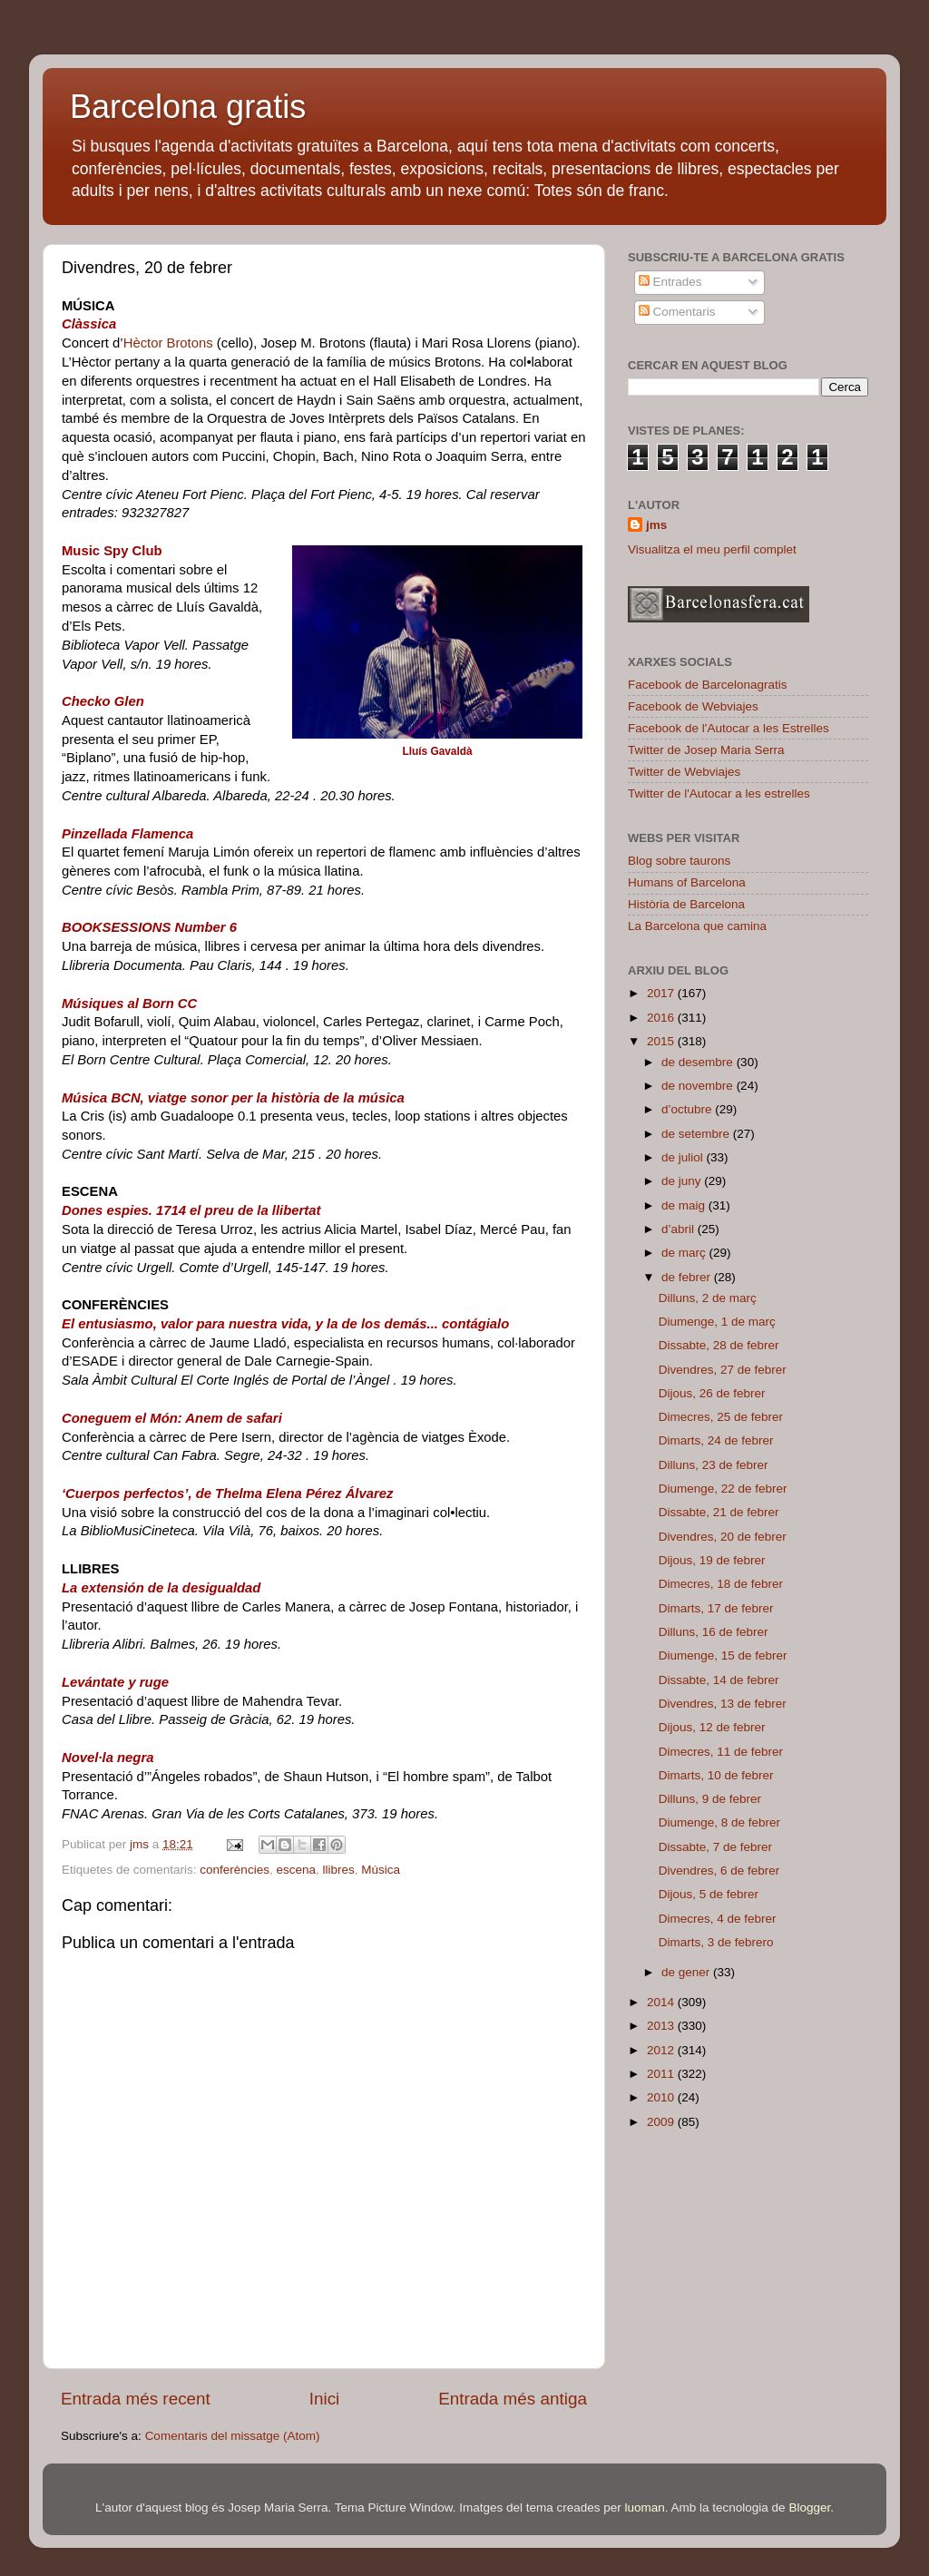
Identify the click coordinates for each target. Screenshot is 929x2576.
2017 (662, 993)
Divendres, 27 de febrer (723, 1369)
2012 (662, 2050)
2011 (662, 2074)
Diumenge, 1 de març (717, 1321)
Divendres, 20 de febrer (723, 1536)
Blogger (809, 2507)
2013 (662, 2025)
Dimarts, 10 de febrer (716, 1775)
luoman (645, 2507)
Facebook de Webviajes (693, 706)
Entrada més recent (135, 2398)
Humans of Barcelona (687, 882)
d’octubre (688, 1109)
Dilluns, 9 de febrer (710, 1799)
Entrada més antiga (512, 2398)
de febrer (687, 1277)
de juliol (684, 1157)
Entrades (670, 282)
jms (656, 525)
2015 (662, 1041)
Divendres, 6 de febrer (719, 1870)
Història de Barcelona (686, 904)
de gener (687, 1972)
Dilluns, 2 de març (708, 1298)
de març (685, 1252)
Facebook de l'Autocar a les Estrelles (728, 728)
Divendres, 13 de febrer (723, 1703)
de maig (685, 1205)
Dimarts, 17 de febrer (716, 1608)
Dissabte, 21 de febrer (719, 1512)
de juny (682, 1181)
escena (296, 1869)
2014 (662, 2002)
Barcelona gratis (188, 106)
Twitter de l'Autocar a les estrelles (719, 793)
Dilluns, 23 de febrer (713, 1465)
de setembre (697, 1134)
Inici (324, 2398)
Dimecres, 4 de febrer (718, 1918)
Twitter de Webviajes (684, 772)
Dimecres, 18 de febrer (721, 1584)
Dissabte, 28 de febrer (719, 1345)
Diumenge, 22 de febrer (723, 1488)
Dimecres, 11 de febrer (721, 1751)
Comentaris (677, 311)
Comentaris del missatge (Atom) (232, 2436)
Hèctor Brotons (168, 343)
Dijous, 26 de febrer (712, 1393)
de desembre (699, 1062)
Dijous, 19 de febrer (712, 1560)
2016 (662, 1017)
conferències (234, 1869)
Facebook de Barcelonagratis (707, 684)
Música (380, 1869)
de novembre (699, 1085)
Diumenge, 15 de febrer (723, 1655)
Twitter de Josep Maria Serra (706, 750)
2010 (662, 2097)
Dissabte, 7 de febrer (715, 1847)
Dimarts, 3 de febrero (716, 1942)
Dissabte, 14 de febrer (719, 1680)
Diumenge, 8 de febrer (719, 1822)
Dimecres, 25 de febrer (721, 1417)
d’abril (679, 1229)
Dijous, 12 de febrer (712, 1727)
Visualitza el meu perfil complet (712, 549)
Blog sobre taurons (679, 860)
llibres (338, 1869)
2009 (662, 2122)
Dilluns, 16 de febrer (713, 1632)
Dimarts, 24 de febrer (716, 1440)
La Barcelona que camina (697, 926)
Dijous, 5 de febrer (708, 1894)
